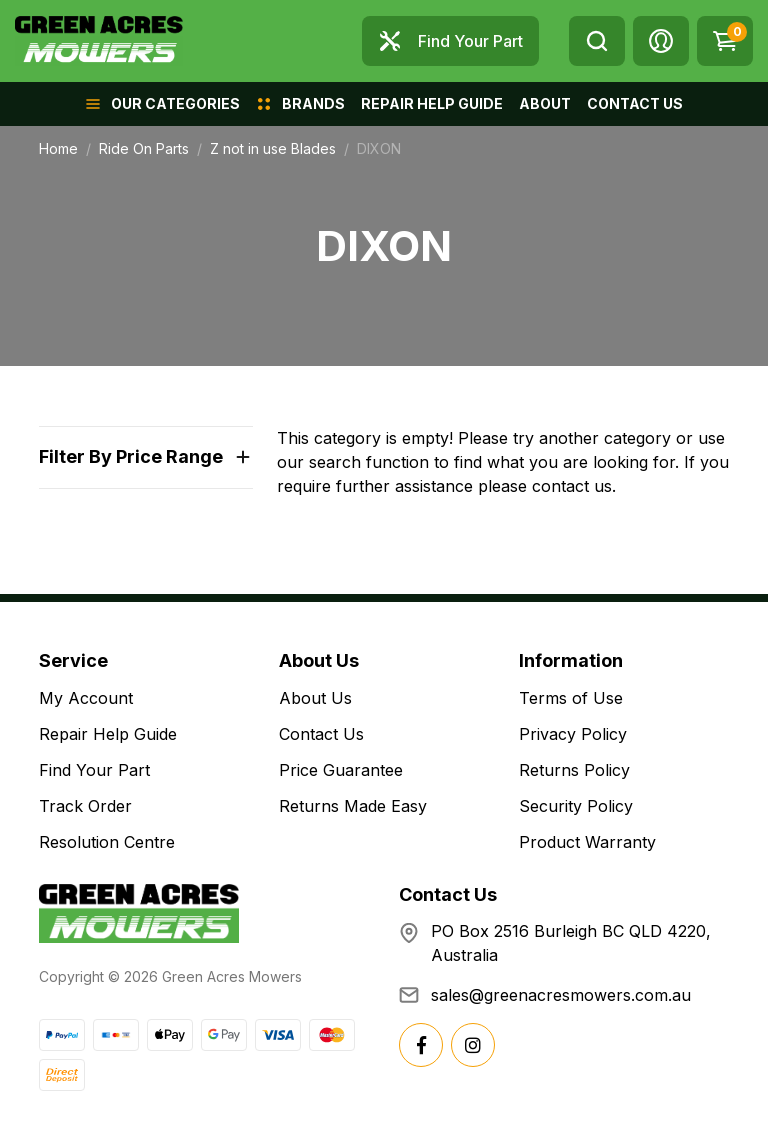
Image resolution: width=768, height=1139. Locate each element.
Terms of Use (571, 698)
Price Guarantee (341, 770)
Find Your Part (94, 770)
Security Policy (576, 806)
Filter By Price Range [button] (131, 456)
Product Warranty (587, 842)
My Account (86, 698)
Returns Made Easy (353, 806)
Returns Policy (574, 770)
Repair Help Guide (108, 734)
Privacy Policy (573, 734)
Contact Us (321, 734)
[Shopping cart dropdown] (725, 41)
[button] (661, 41)
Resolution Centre (107, 842)
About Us (315, 698)
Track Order (85, 806)
